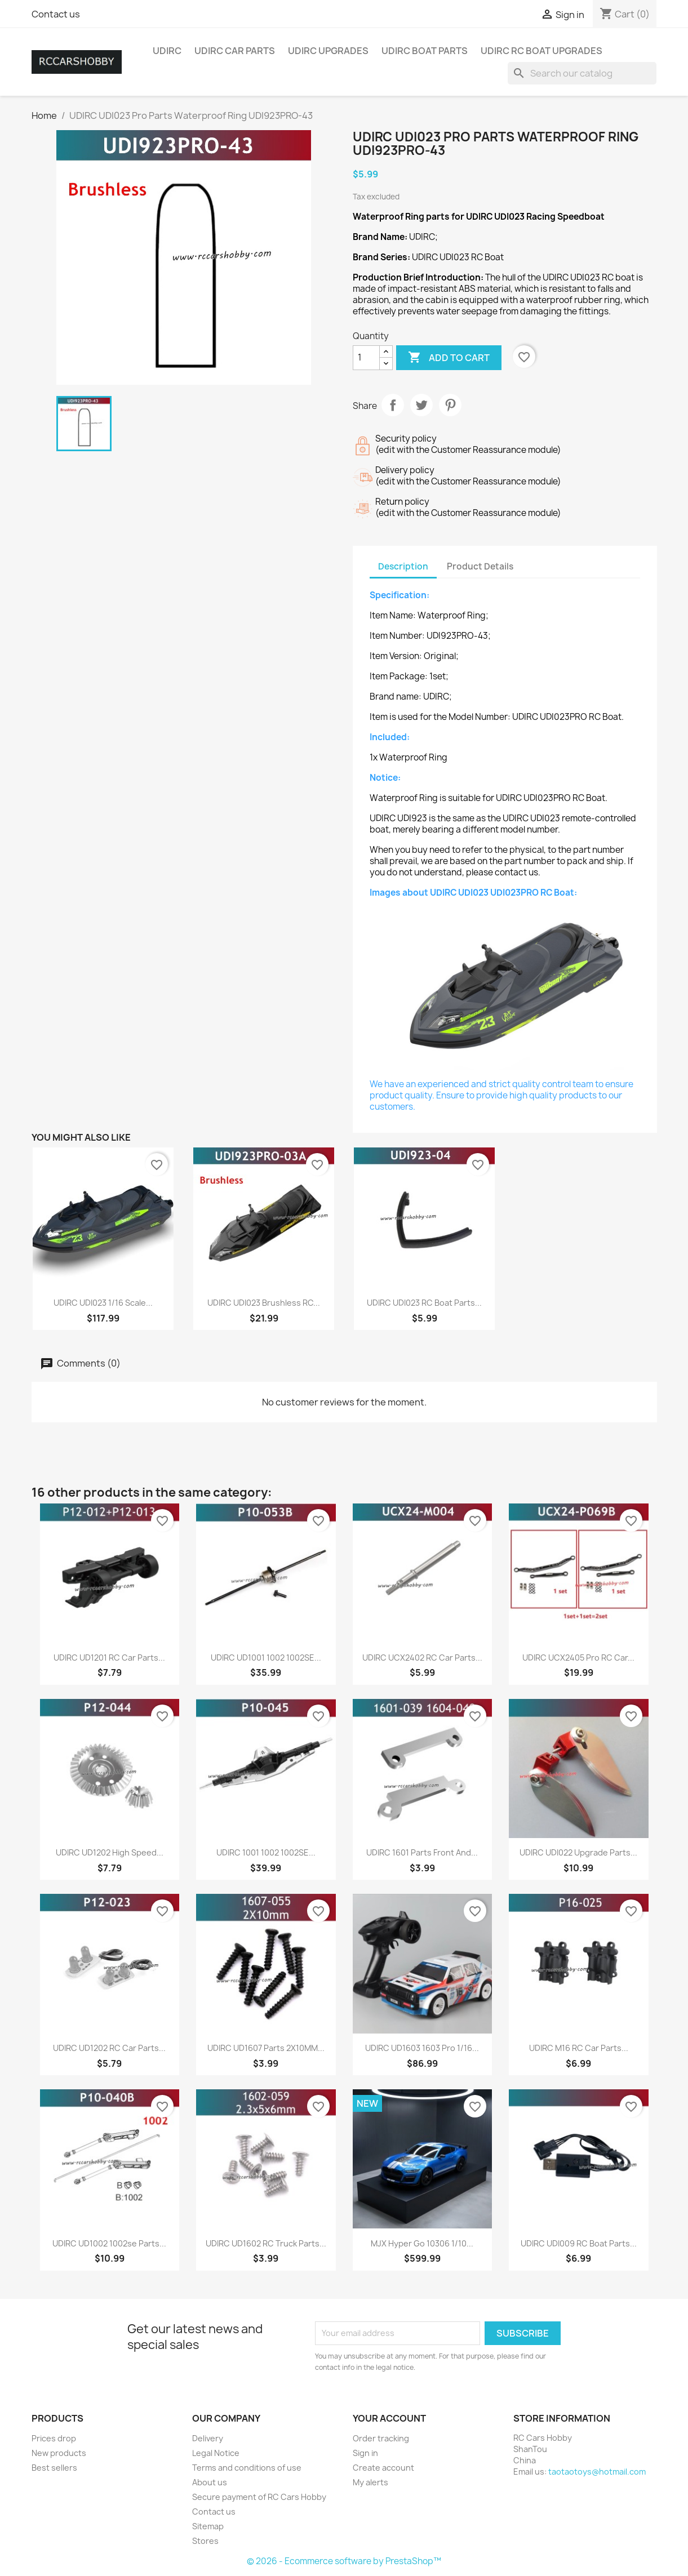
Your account (389, 2418)
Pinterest (450, 405)
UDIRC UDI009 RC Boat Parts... (579, 2243)
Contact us (56, 14)
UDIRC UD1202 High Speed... (109, 1852)
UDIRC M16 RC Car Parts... (578, 2048)
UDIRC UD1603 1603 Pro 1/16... (422, 2048)
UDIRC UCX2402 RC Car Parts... (422, 1657)
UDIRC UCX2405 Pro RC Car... (578, 1657)
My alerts (370, 2482)
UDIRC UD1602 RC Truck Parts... (266, 2243)
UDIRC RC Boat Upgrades (541, 51)
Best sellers (54, 2467)
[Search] (582, 73)
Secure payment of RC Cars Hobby (259, 2497)
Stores (205, 2540)
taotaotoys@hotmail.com (597, 2471)
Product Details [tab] (480, 566)
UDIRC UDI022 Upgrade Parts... (578, 1852)
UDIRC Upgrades (328, 51)
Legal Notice (215, 2453)
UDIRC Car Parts (234, 51)
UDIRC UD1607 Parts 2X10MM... (266, 2048)
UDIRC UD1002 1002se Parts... (109, 2243)
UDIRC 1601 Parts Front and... (422, 1852)
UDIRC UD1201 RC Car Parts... (109, 1657)
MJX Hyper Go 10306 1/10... (422, 2243)
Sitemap (208, 2526)
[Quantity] (366, 357)
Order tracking (381, 2438)
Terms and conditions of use (246, 2467)
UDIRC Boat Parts (424, 51)
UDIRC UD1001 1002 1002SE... (266, 1657)
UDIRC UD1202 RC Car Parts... (109, 2048)
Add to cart (449, 357)
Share (392, 405)
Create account (383, 2467)
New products (59, 2453)
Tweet (421, 405)
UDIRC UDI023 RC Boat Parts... (424, 1302)
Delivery (207, 2438)
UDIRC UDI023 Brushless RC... (263, 1302)
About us (209, 2482)
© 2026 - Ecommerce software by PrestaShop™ (344, 2561)
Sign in (365, 2453)
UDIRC (167, 51)
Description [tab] (403, 566)
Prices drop (54, 2438)
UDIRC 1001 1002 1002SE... (266, 1852)
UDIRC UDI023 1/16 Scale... (103, 1302)
